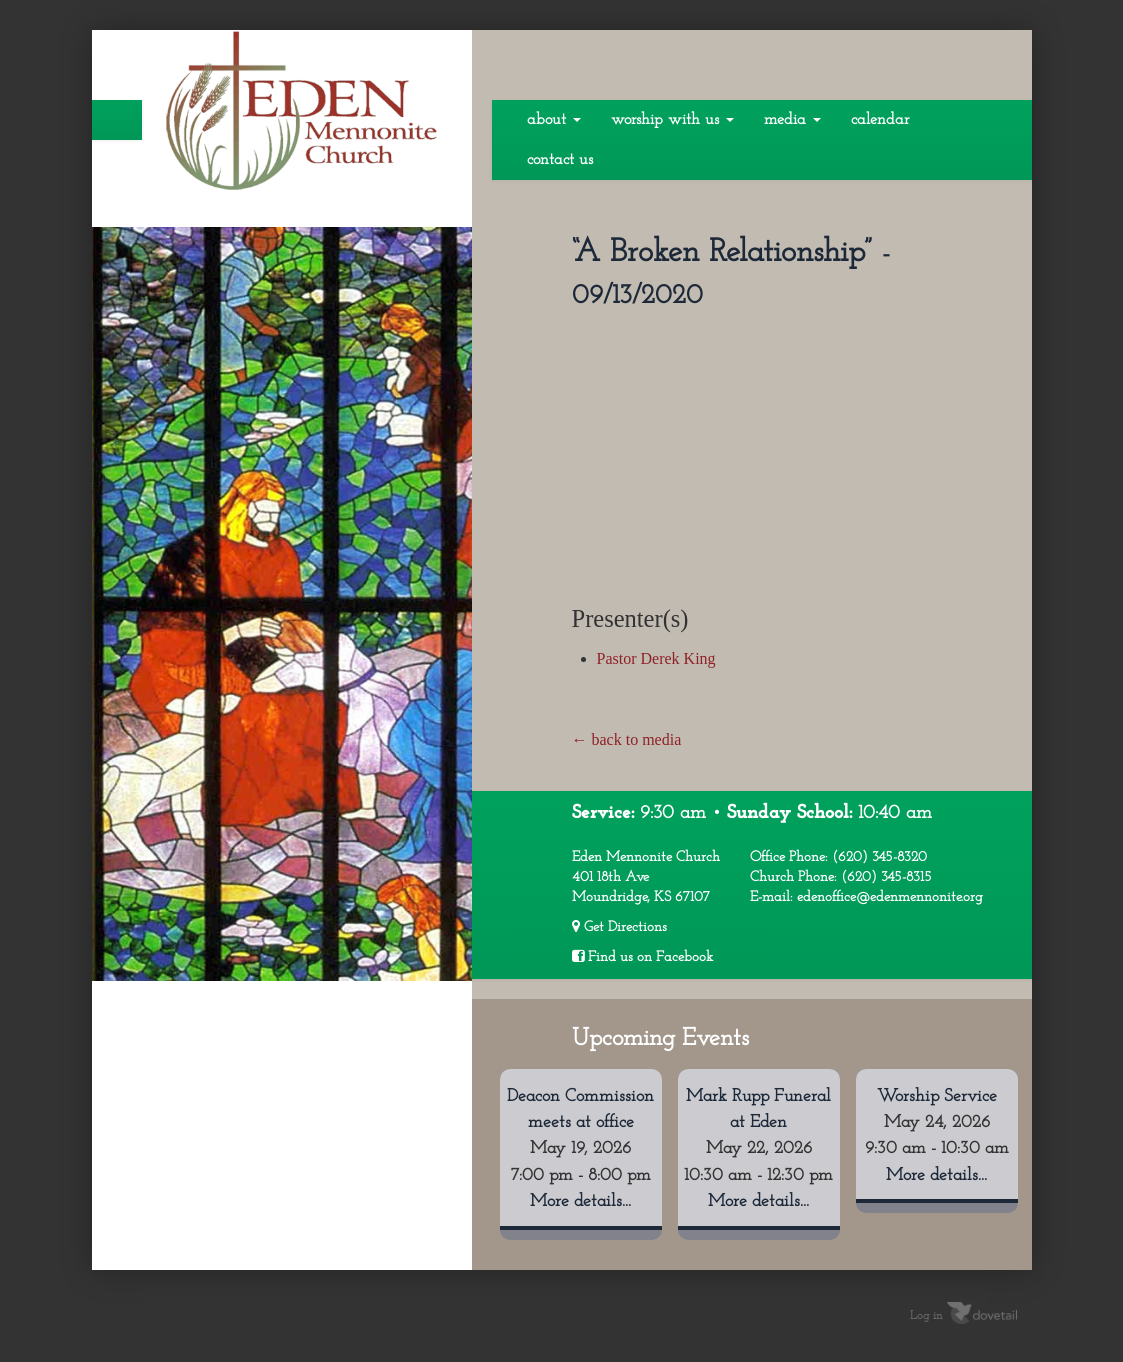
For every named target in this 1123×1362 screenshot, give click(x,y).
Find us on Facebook (642, 957)
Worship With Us (672, 120)
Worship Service (937, 1096)
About (554, 120)
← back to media (627, 739)
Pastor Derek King (656, 658)
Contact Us (560, 160)
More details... (580, 1201)
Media (792, 120)
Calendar (880, 120)
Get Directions (619, 927)
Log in (926, 1315)
